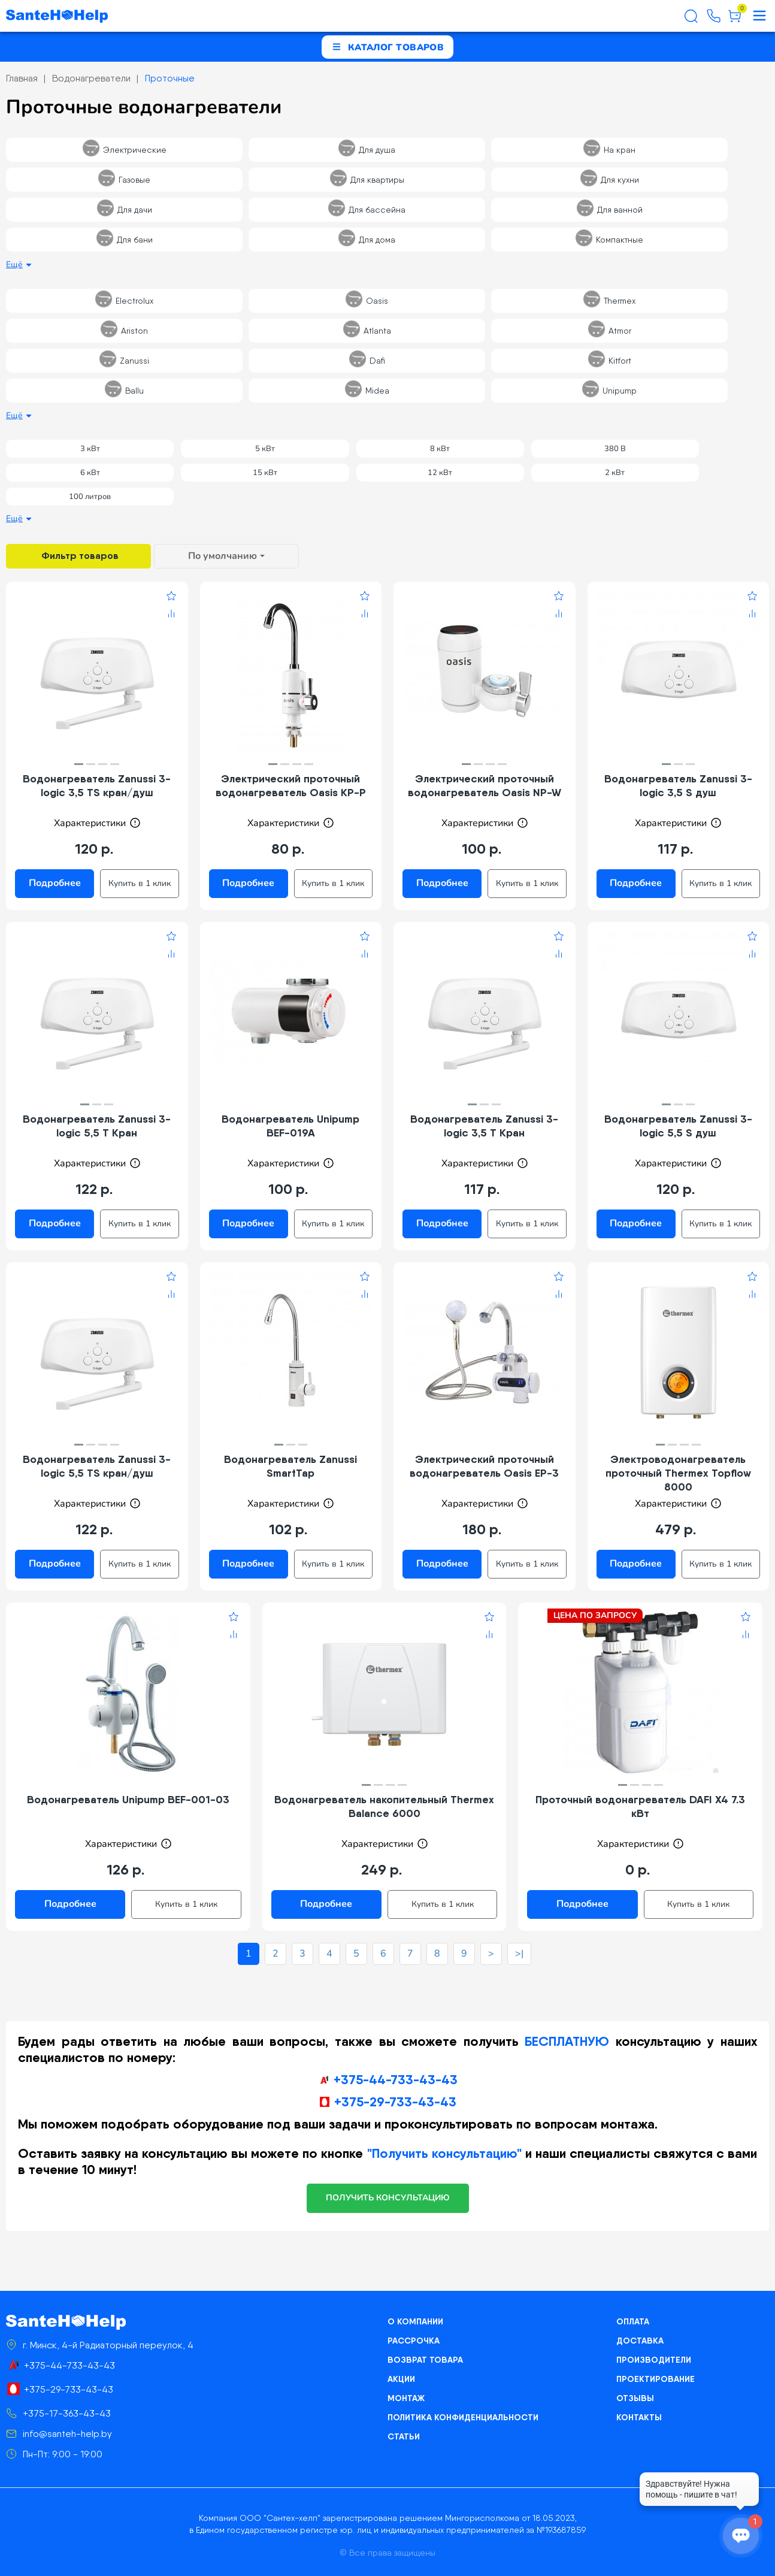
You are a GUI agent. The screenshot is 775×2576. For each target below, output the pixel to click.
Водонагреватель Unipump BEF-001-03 (128, 1799)
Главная (22, 78)
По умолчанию (222, 556)
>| (519, 1953)
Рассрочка (414, 2340)
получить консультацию (388, 2197)
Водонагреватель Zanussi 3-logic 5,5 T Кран (97, 1125)
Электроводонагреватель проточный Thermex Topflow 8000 (678, 1472)
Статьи (404, 2436)
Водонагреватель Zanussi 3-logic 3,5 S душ (678, 785)
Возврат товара (425, 2359)
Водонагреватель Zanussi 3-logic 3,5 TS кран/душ (97, 785)
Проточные (170, 78)
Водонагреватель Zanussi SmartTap (290, 1466)
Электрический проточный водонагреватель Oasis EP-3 (484, 1466)
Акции (401, 2379)
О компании (415, 2321)
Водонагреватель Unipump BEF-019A (290, 1125)
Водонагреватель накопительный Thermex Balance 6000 (384, 1806)
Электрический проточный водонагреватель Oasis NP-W (484, 785)
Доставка (640, 2340)
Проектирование (655, 2379)
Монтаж (406, 2398)
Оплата (632, 2321)
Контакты (639, 2417)
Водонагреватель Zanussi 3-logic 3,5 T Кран (484, 1125)
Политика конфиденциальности (463, 2417)
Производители (653, 2359)
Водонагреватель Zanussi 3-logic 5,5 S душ (678, 1125)
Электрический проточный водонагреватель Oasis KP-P (291, 785)
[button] (78, 764)
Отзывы (635, 2398)
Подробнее (55, 883)
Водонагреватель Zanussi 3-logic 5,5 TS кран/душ (97, 1466)
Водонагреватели (91, 78)
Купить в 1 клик (139, 883)
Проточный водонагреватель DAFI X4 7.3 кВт (640, 1806)
